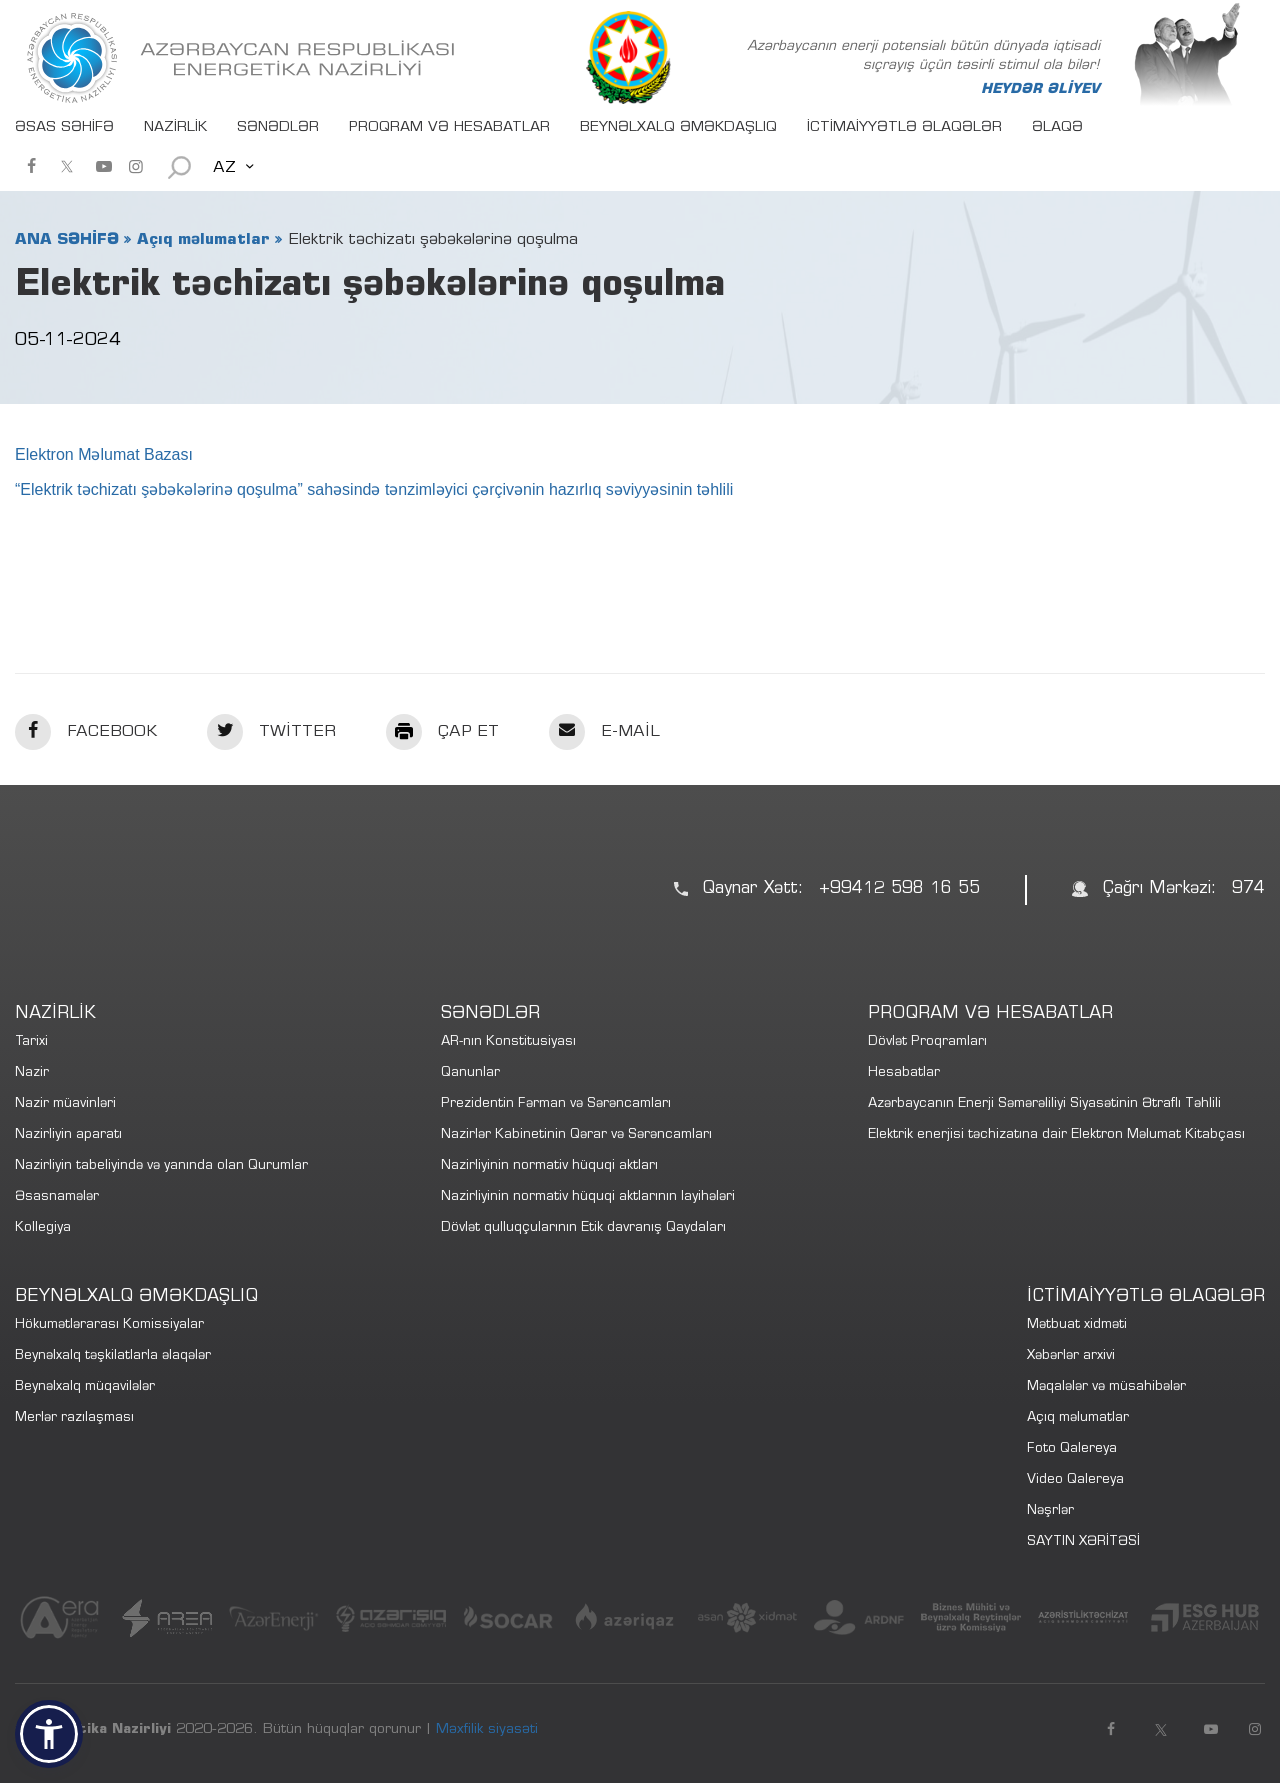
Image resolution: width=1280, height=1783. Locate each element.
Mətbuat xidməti (1077, 1325)
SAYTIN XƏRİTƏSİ (1083, 1542)
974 (1248, 889)
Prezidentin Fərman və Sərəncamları (556, 1104)
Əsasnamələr (57, 1197)
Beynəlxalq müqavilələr (85, 1387)
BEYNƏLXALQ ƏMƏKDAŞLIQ (678, 128)
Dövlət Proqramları (927, 1042)
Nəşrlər (1050, 1511)
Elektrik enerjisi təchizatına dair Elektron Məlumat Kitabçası (1056, 1135)
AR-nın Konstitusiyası (508, 1042)
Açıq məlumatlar (203, 240)
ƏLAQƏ (1057, 128)
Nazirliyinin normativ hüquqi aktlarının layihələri (588, 1197)
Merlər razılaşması (74, 1418)
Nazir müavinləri (65, 1104)
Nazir (32, 1073)
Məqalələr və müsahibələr (1106, 1387)
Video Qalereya (1075, 1480)
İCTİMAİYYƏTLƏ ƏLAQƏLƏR (904, 128)
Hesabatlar (904, 1073)
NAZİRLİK (175, 128)
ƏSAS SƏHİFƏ (64, 128)
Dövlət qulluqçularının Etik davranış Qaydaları (583, 1228)
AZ (224, 168)
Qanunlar (470, 1073)
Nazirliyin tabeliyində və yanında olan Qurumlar (161, 1166)
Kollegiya (43, 1228)
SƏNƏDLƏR (278, 128)
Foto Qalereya (1072, 1449)
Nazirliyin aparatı (68, 1135)
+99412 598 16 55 (899, 889)
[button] (49, 1734)
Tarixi (31, 1042)
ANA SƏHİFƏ (67, 240)
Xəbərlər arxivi (1071, 1356)
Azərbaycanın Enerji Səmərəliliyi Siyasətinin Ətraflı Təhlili (1044, 1104)
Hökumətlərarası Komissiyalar (109, 1325)
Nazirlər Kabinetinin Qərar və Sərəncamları (576, 1135)
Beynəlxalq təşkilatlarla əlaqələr (113, 1356)
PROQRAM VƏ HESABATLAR (449, 128)
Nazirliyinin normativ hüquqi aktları (549, 1166)
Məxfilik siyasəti (487, 1730)
